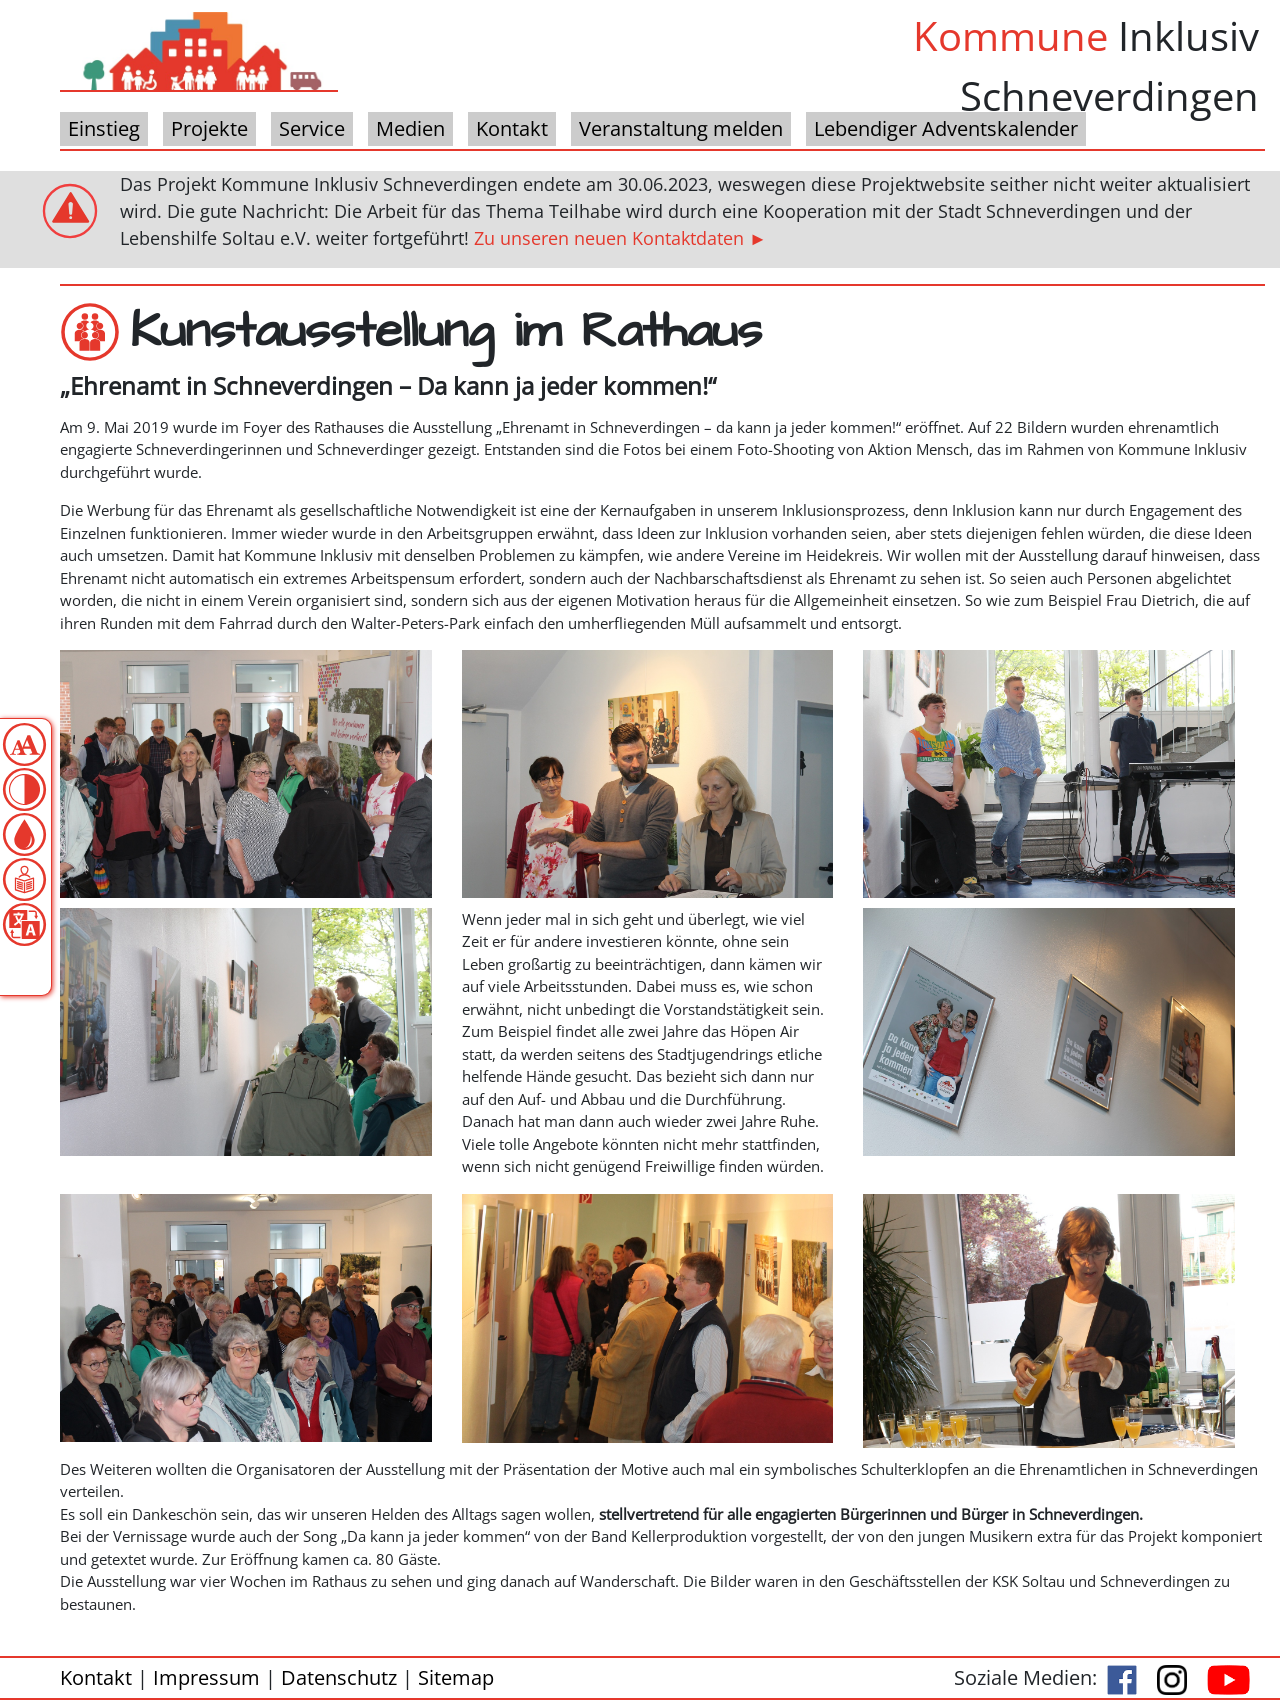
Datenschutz (339, 1677)
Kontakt (96, 1677)
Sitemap (456, 1677)
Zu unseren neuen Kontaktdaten (609, 238)
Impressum (206, 1677)
